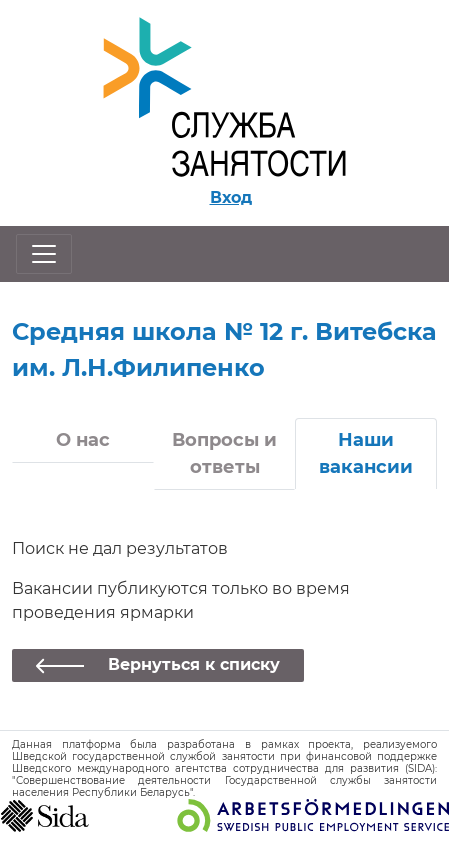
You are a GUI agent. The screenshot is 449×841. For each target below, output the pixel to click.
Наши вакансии (366, 453)
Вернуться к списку (194, 664)
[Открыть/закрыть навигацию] (44, 254)
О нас (83, 440)
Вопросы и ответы (224, 453)
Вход (231, 197)
